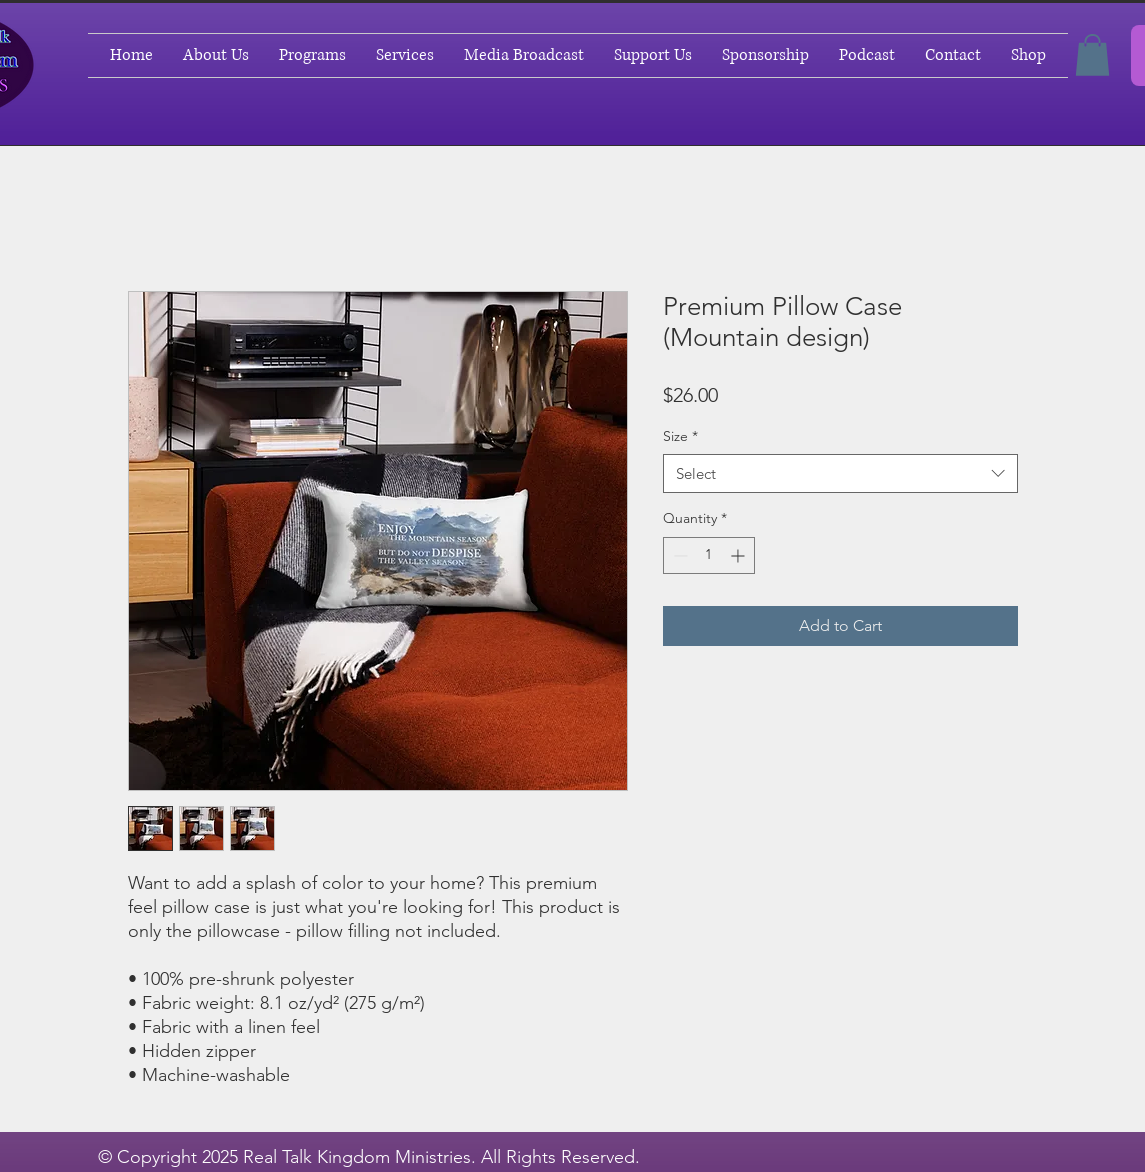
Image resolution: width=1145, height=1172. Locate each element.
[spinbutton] (709, 555)
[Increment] (739, 555)
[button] (1092, 55)
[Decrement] (678, 555)
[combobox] (840, 473)
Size (680, 436)
